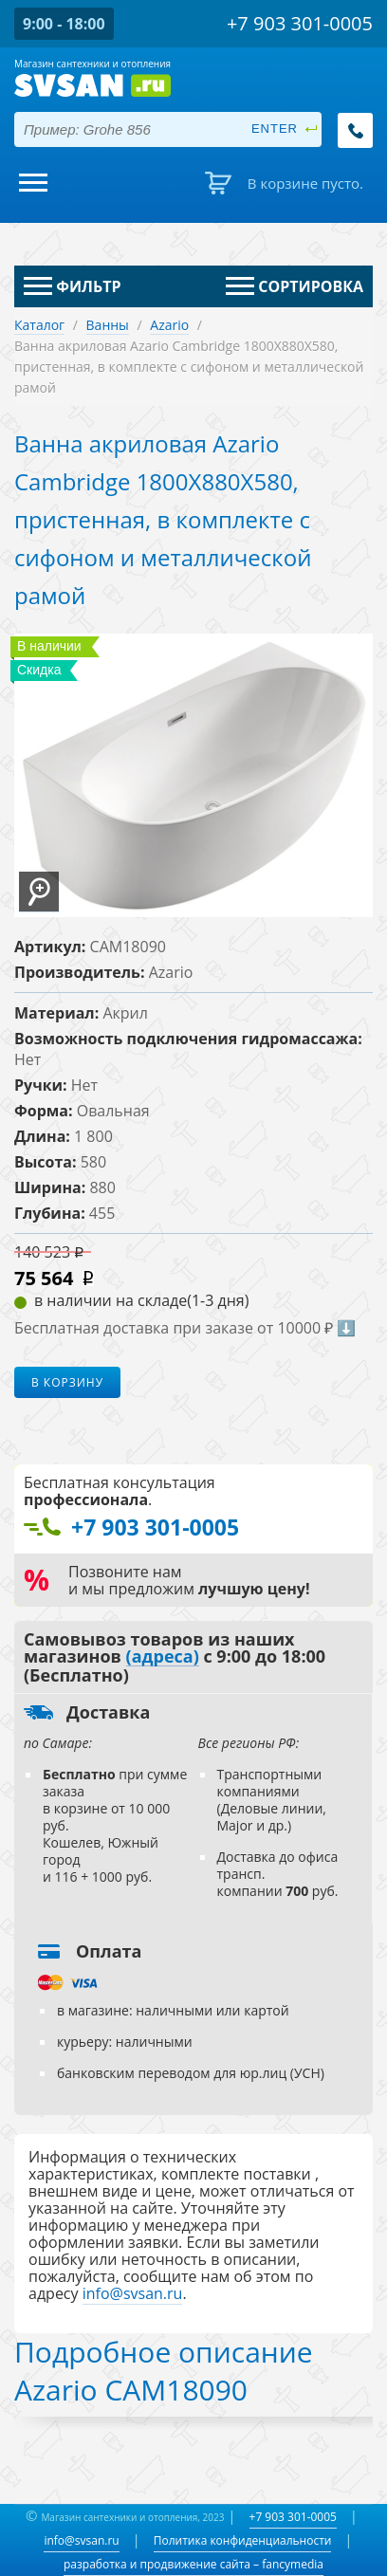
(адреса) (162, 1656)
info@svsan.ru (81, 2540)
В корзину (67, 1382)
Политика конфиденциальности (243, 2540)
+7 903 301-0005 (293, 2517)
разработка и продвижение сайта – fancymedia (193, 2564)
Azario (169, 325)
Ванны (107, 325)
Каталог (39, 325)
